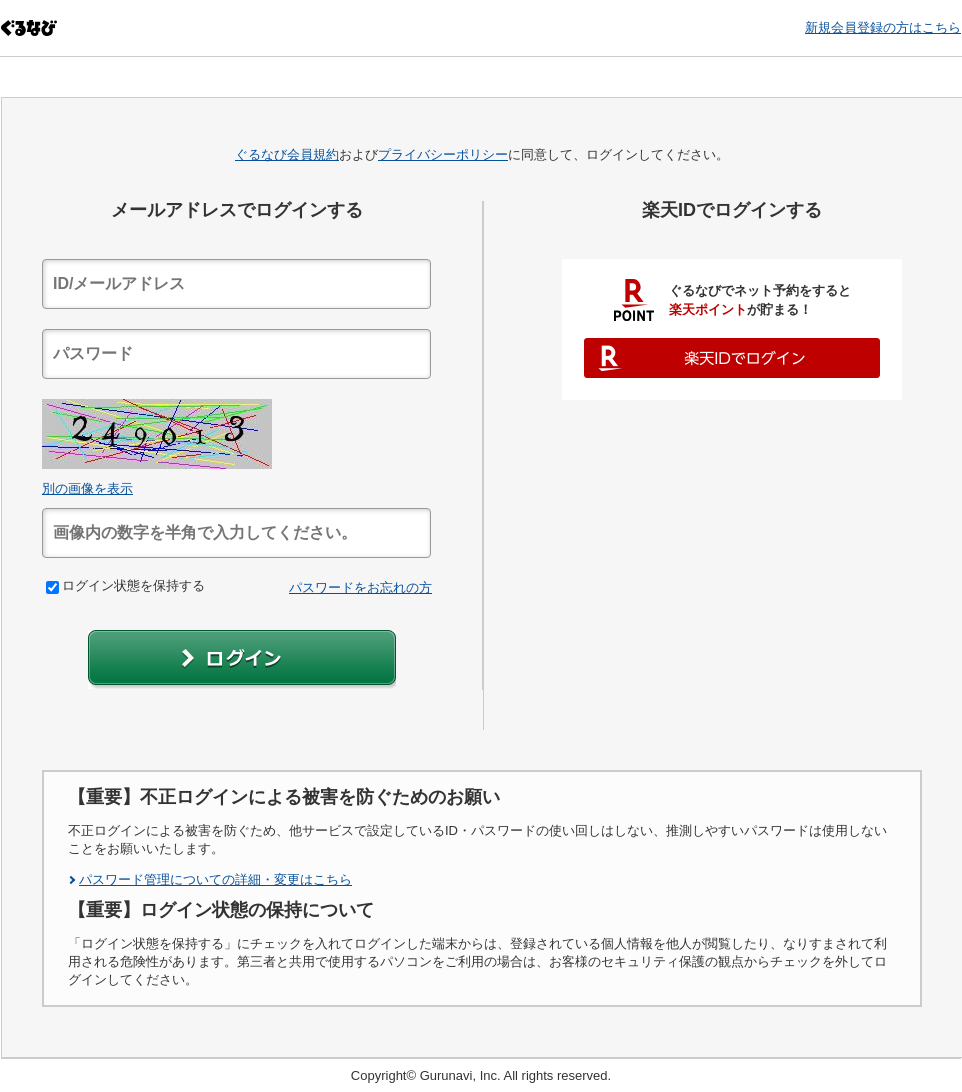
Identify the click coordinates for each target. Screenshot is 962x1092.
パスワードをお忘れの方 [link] (360, 587)
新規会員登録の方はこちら (883, 27)
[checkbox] (52, 587)
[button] (242, 659)
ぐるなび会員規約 (287, 154)
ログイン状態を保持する (125, 585)
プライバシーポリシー (443, 154)
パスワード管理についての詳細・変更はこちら (215, 879)
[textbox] (236, 284)
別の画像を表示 (87, 488)
